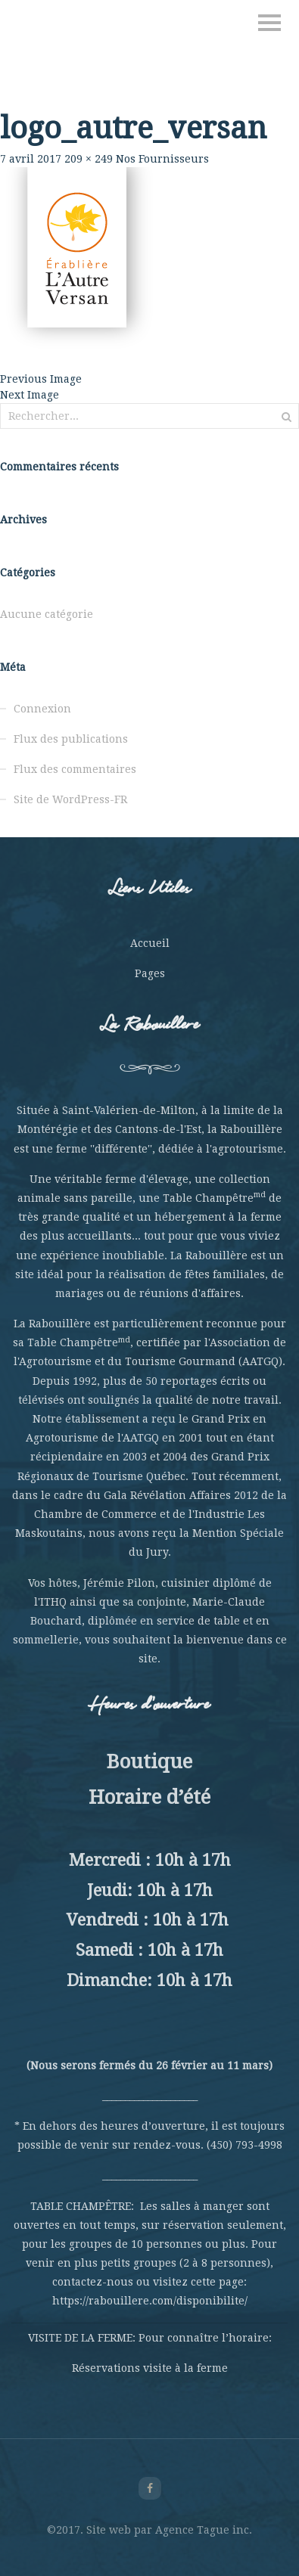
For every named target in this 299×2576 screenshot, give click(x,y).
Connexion (42, 709)
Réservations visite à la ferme (150, 2368)
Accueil (150, 943)
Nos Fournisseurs (162, 159)
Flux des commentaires (75, 769)
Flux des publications (71, 739)
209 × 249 (88, 159)
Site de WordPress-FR (70, 799)
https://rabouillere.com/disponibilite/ (150, 2301)
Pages (150, 973)
